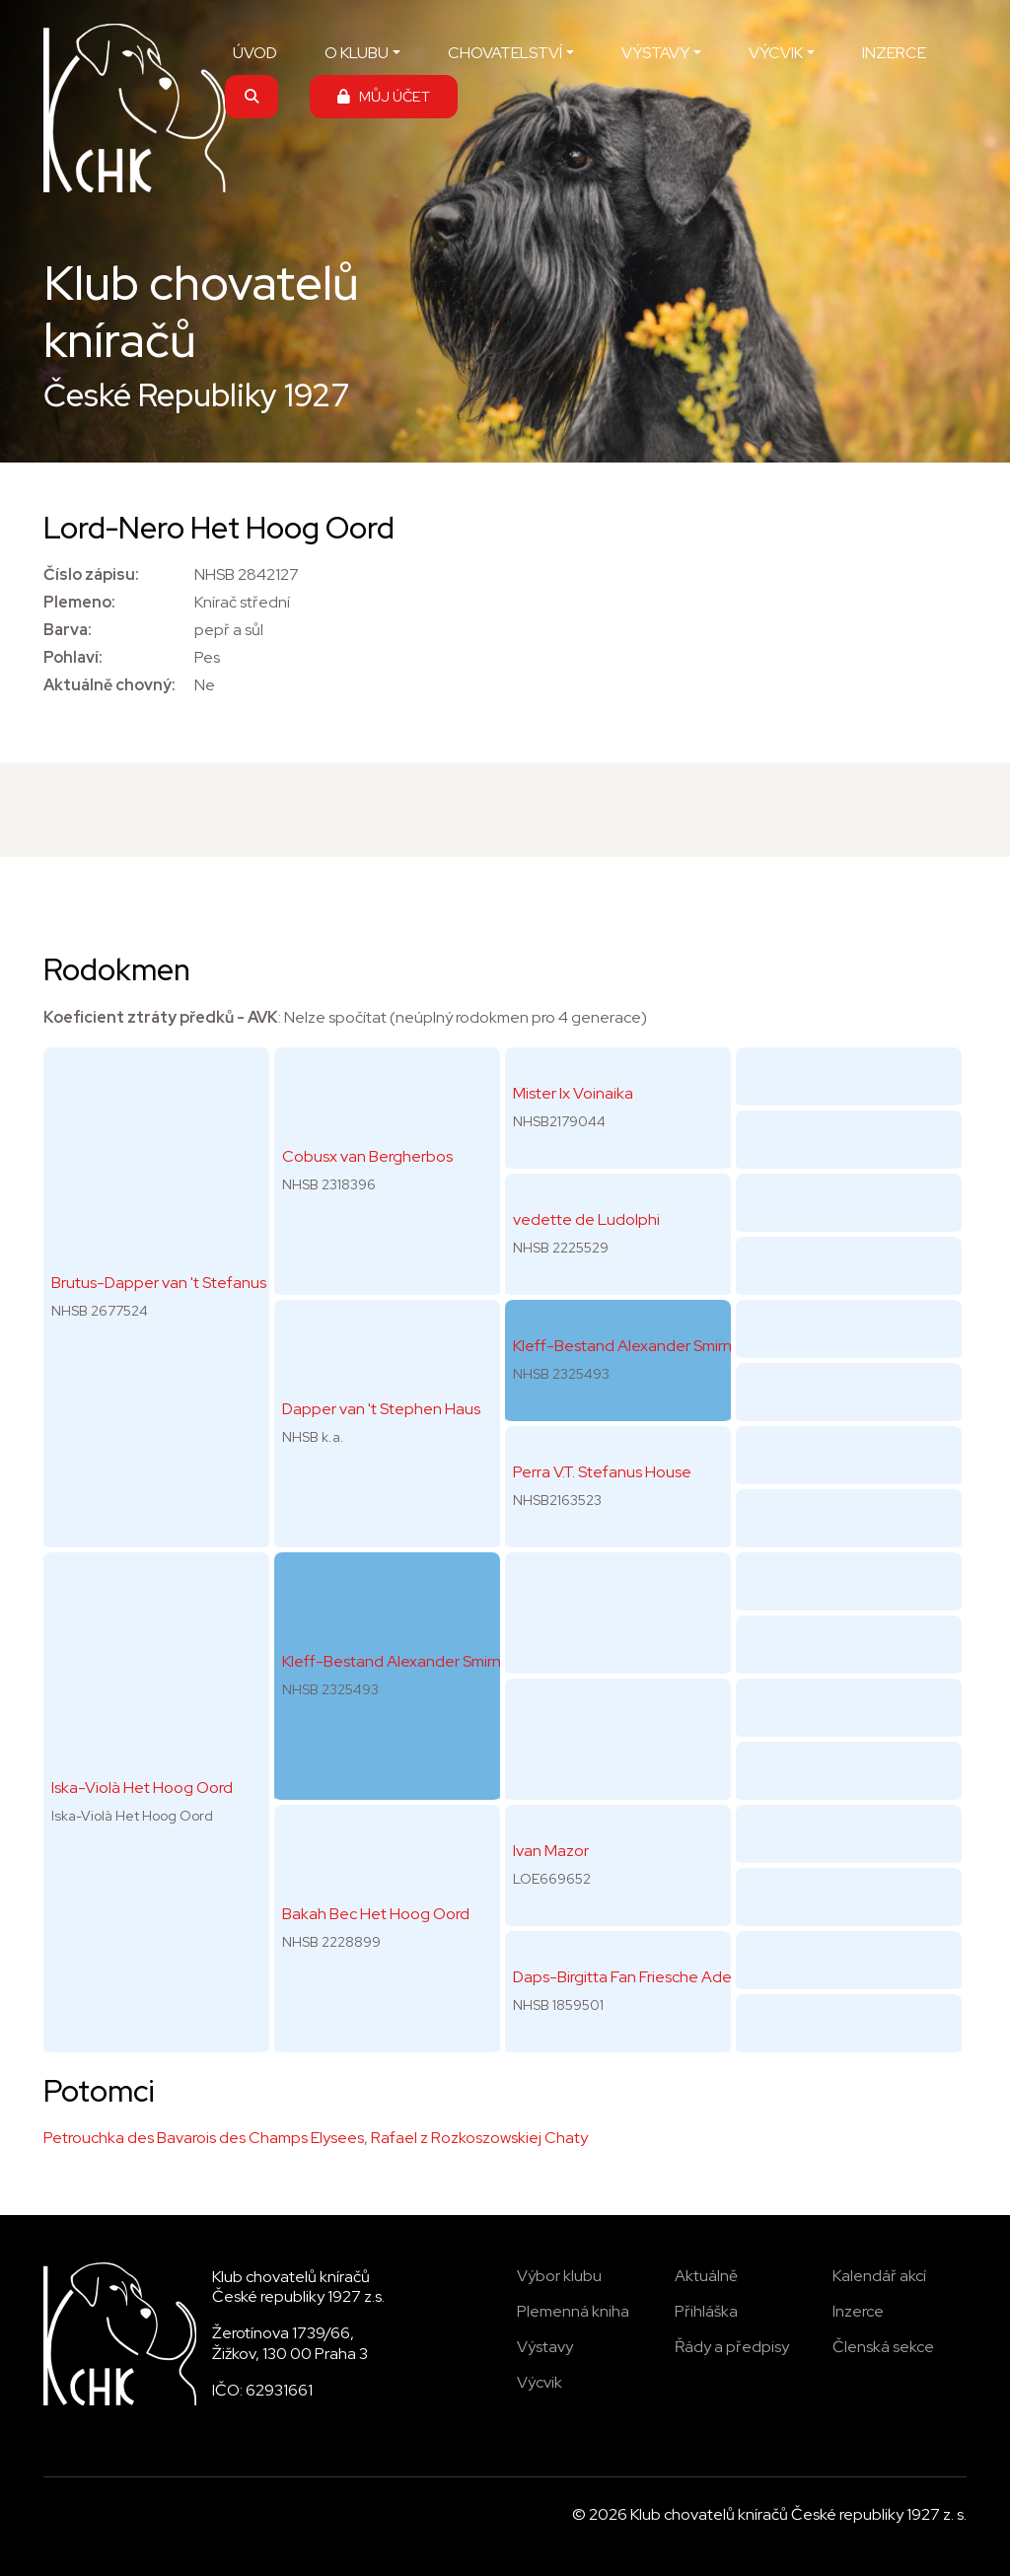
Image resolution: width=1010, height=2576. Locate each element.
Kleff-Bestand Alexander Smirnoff (402, 1661)
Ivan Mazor (551, 1850)
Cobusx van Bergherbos (367, 1156)
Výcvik (539, 2382)
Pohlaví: (73, 657)
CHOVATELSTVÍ (505, 52)
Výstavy (545, 2346)
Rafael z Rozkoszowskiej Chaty (479, 2137)
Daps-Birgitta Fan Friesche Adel (624, 1977)
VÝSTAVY (655, 52)
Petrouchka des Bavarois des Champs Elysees (203, 2137)
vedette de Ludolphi (586, 1219)
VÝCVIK (776, 52)
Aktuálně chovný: (109, 685)
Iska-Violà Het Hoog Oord (142, 1787)
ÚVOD (255, 52)
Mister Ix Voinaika (573, 1093)
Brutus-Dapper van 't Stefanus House (183, 1282)
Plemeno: (79, 602)
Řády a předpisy (732, 2346)
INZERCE (894, 52)
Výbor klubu (559, 2275)
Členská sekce (883, 2346)
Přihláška (706, 2311)
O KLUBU (357, 52)
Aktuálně (706, 2275)
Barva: (67, 629)
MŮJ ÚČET (383, 96)
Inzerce (858, 2311)
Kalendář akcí (879, 2275)
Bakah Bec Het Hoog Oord (375, 1913)
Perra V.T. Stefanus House (602, 1472)
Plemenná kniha (573, 2311)
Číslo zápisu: (91, 574)
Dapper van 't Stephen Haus (381, 1408)
